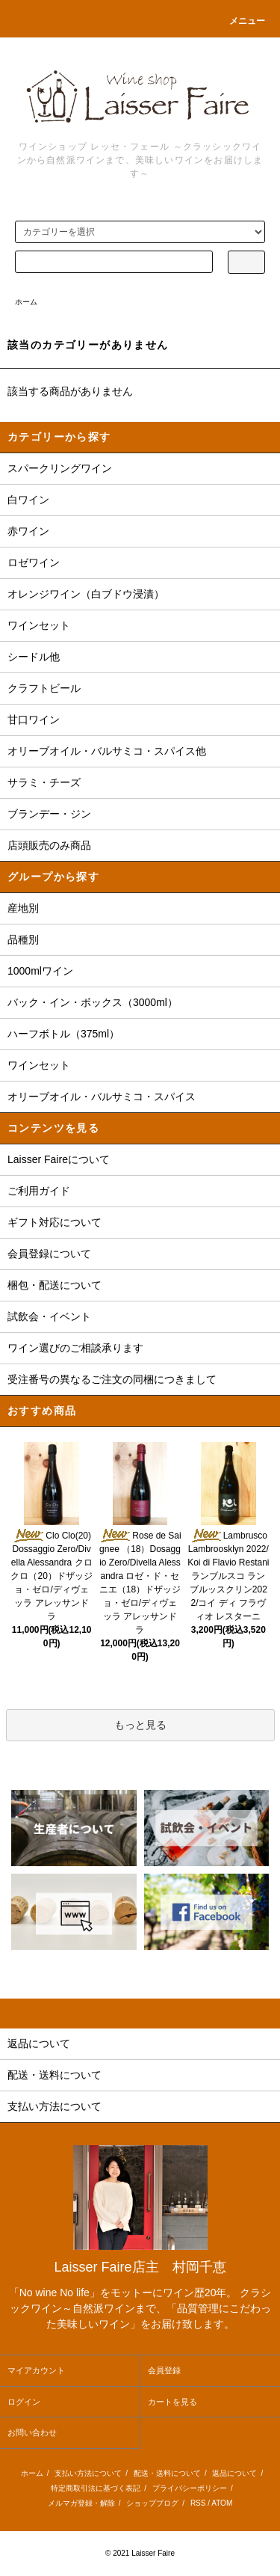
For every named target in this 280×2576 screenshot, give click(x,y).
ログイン (23, 2401)
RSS (198, 2503)
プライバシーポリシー (189, 2488)
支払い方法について (88, 2473)
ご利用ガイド (38, 1191)
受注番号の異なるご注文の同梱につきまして (112, 1379)
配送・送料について (167, 2473)
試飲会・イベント (49, 1316)
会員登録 (164, 2370)
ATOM (221, 2503)
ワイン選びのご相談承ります (75, 1348)
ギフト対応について (54, 1222)
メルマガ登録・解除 (81, 2503)
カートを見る (172, 2401)
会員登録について (49, 1254)
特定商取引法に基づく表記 (95, 2488)
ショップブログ (152, 2503)
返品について (234, 2473)
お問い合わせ (32, 2432)
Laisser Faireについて (58, 1159)
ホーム (26, 302)
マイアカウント (36, 2370)
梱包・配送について (54, 1285)
